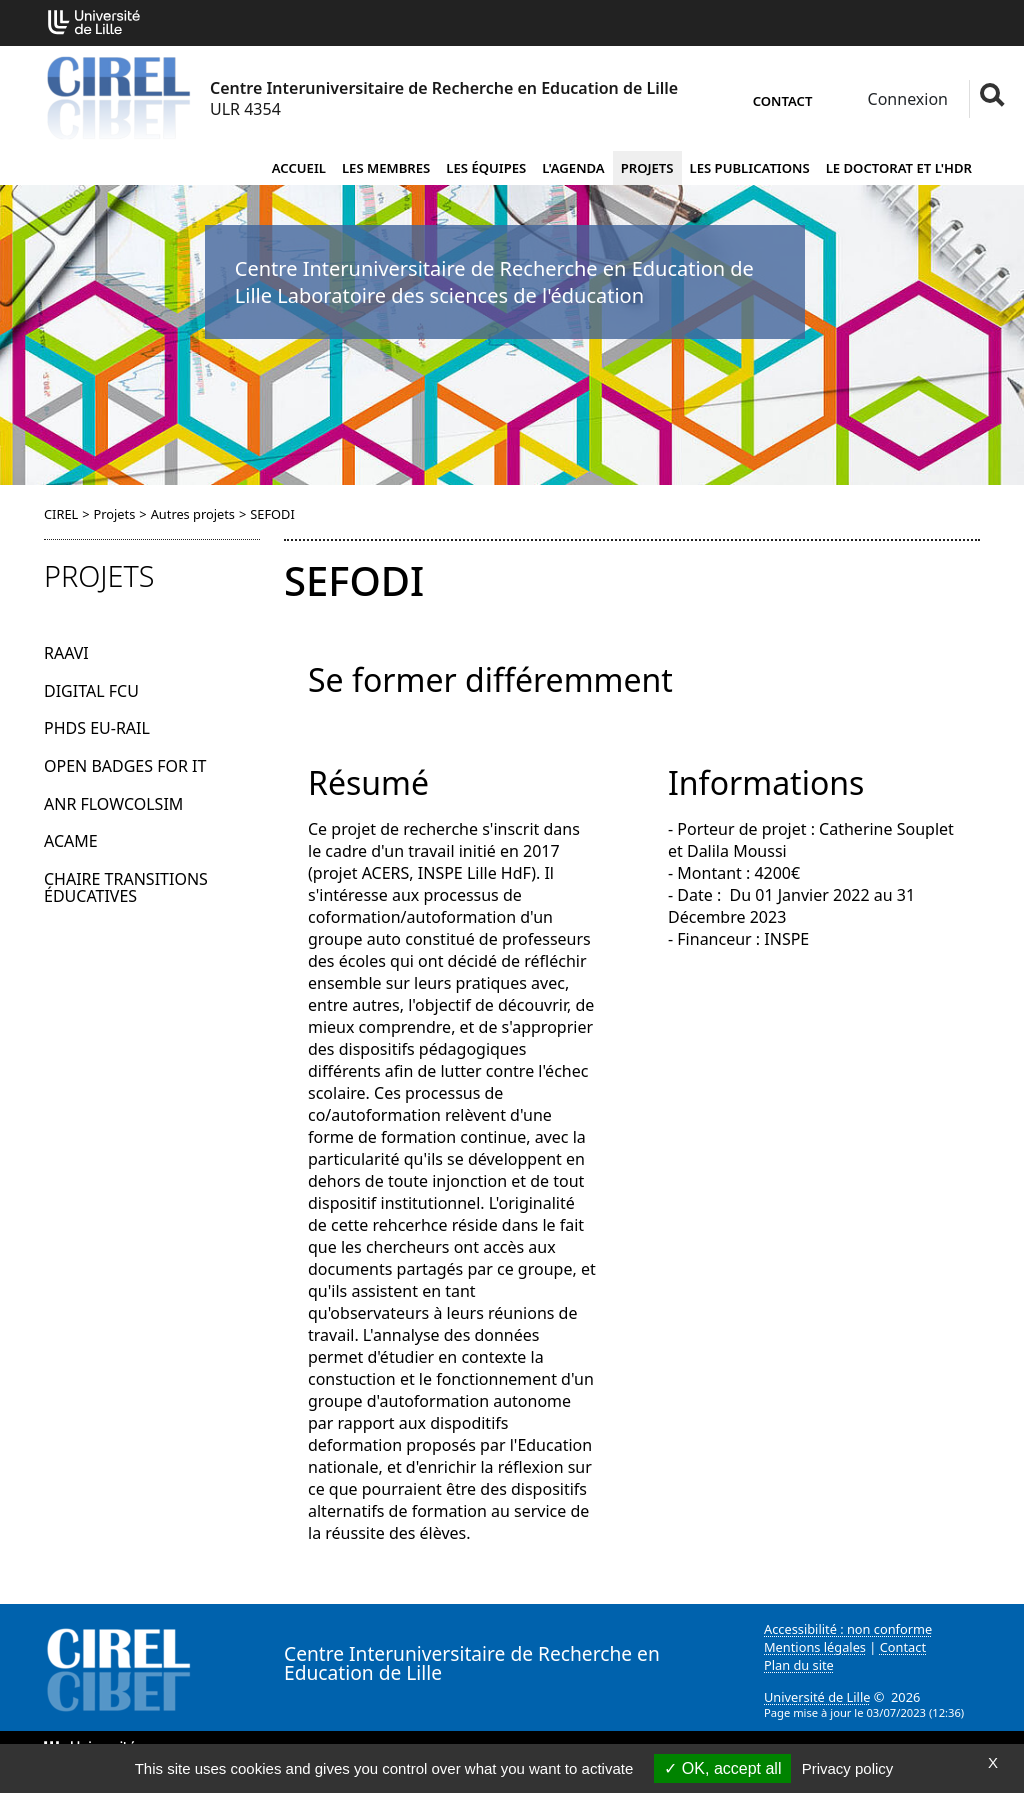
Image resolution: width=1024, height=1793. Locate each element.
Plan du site (799, 1665)
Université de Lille (817, 1697)
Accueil (299, 168)
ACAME (71, 841)
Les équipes (486, 168)
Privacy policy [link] (848, 1768)
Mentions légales (815, 1647)
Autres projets (193, 514)
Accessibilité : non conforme (848, 1629)
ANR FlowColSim (113, 804)
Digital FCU (91, 691)
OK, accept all (722, 1768)
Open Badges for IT (125, 766)
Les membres (386, 168)
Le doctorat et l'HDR (899, 168)
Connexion (905, 99)
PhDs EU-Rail (97, 728)
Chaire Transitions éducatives (126, 888)
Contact (783, 101)
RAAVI (66, 653)
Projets (647, 168)
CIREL (61, 514)
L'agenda (573, 168)
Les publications (750, 168)
